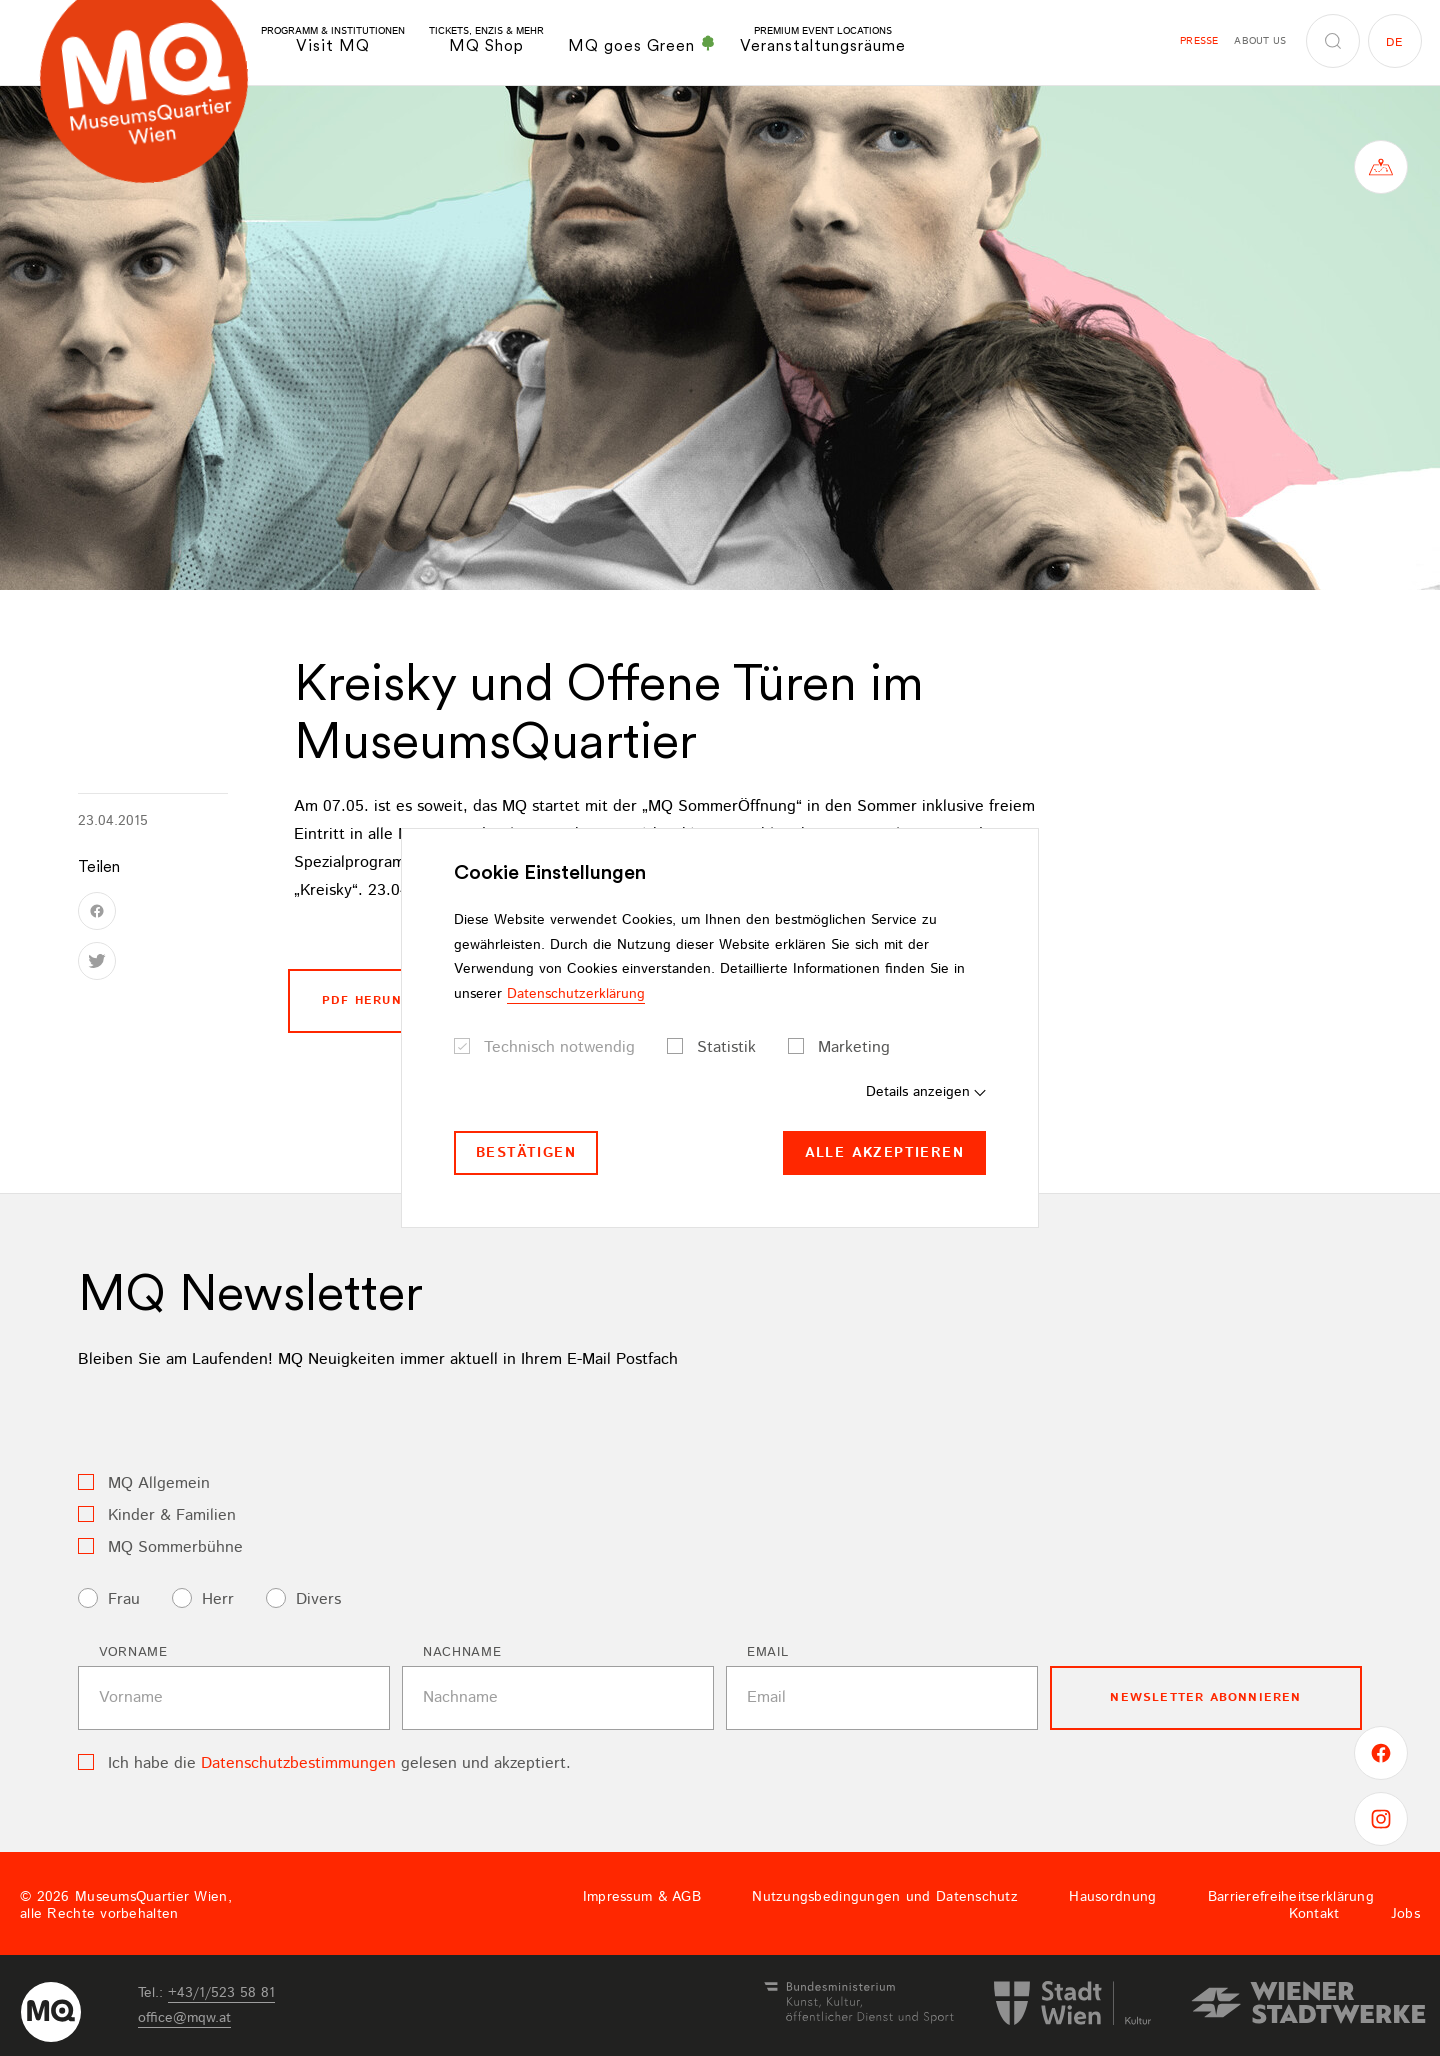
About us (1260, 41)
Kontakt (1314, 1914)
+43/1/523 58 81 (221, 1993)
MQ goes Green (642, 45)
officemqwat (184, 2018)
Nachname (462, 1652)
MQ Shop (486, 40)
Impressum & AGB (642, 1897)
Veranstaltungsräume (823, 40)
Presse (1199, 41)
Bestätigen (526, 1153)
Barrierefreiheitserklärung (1291, 1897)
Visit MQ (333, 40)
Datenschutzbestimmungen (298, 1763)
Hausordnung (1112, 1897)
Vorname (133, 1652)
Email (767, 1652)
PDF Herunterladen (398, 1000)
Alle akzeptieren (884, 1153)
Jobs (1405, 1914)
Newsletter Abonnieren (1205, 1697)
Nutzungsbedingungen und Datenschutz (885, 1897)
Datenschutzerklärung (576, 994)
